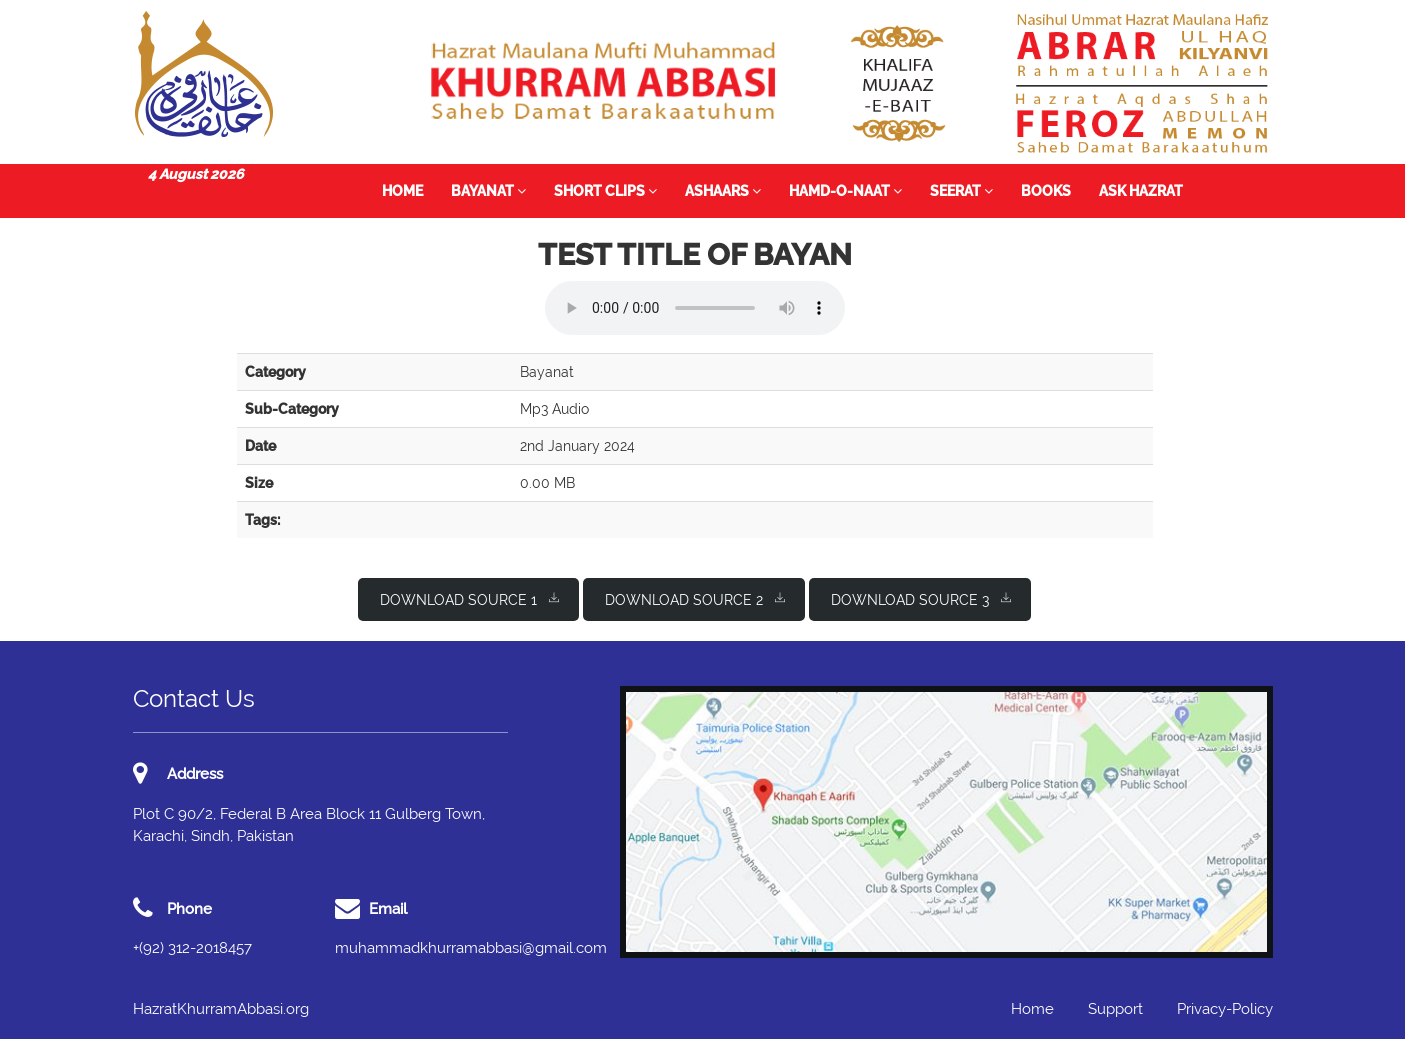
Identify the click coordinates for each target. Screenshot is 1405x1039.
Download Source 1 (469, 598)
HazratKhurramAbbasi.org (221, 1009)
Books (1046, 191)
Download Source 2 (695, 598)
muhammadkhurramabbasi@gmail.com (471, 948)
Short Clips (605, 191)
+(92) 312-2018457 (192, 948)
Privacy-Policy (1225, 1009)
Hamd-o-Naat (845, 191)
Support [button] (1115, 1009)
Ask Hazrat (1141, 191)
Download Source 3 (921, 598)
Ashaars (723, 191)
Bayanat (488, 191)
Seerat (961, 191)
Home (402, 191)
